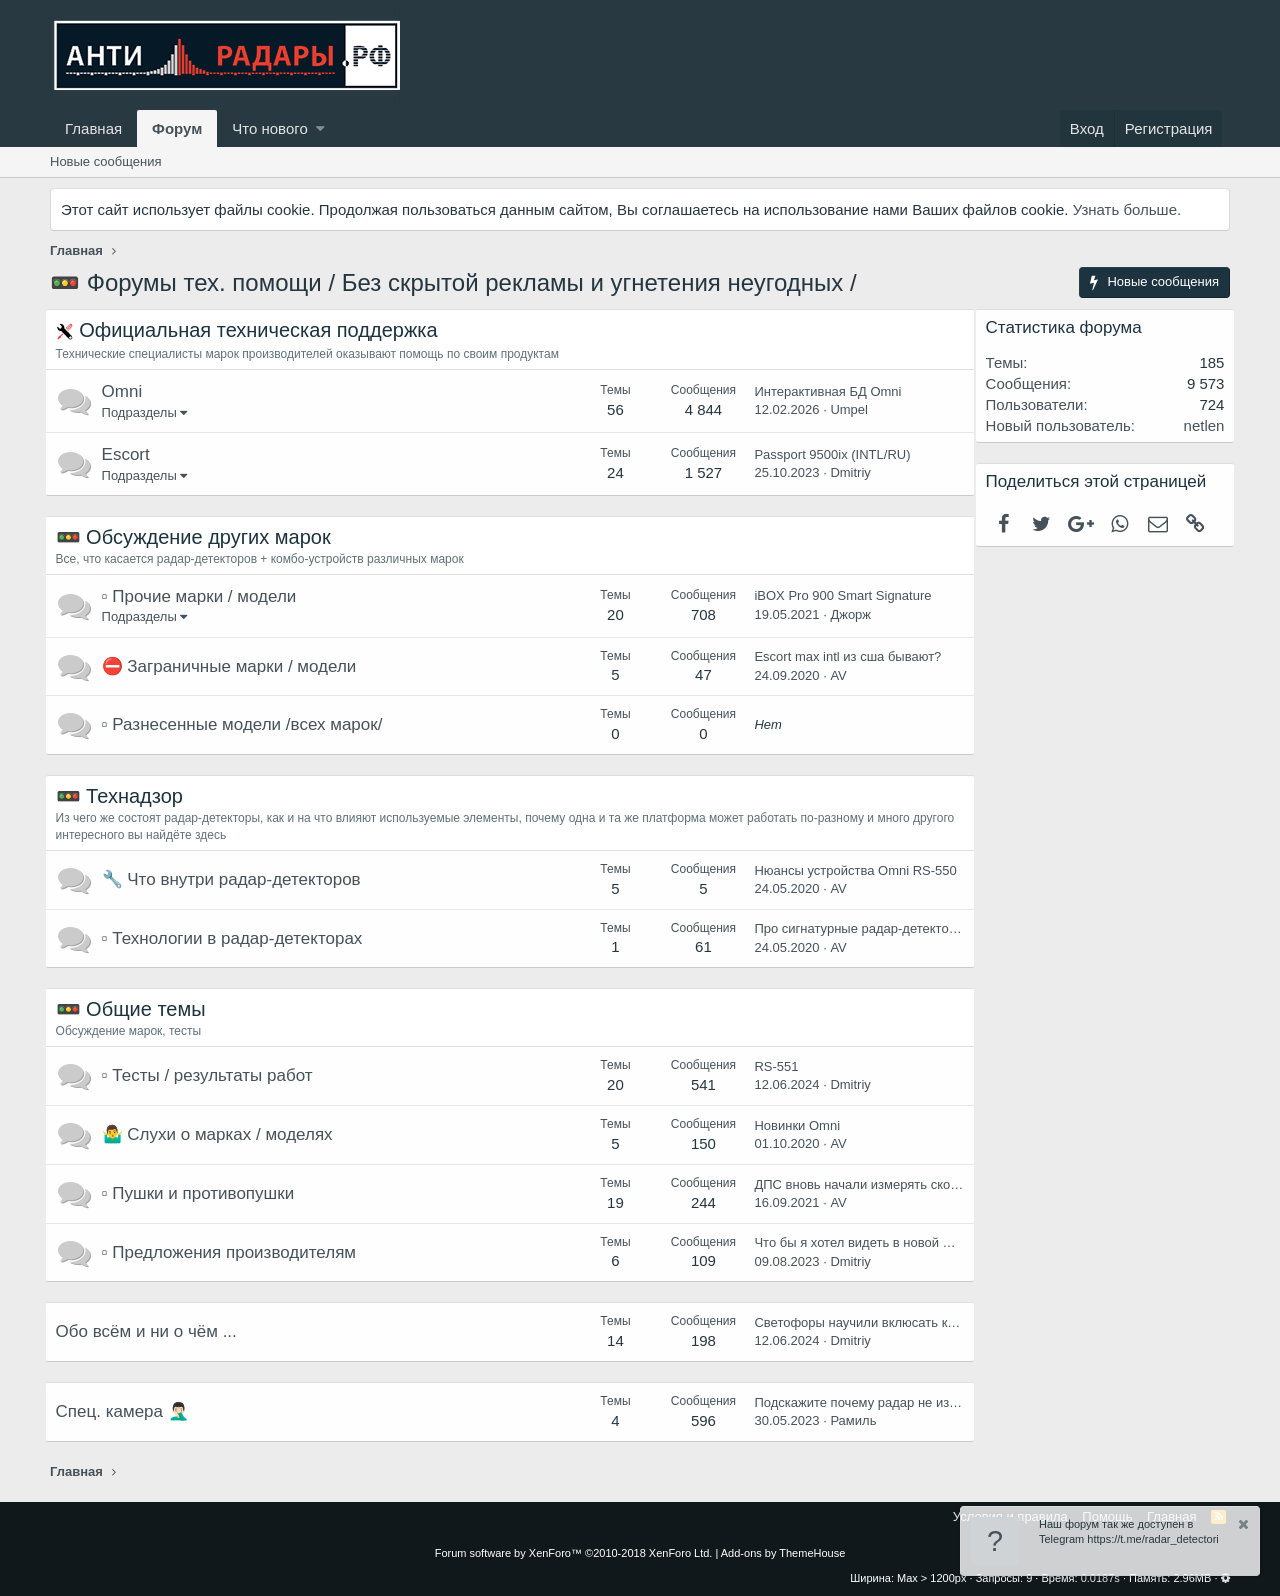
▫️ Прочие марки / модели (204, 596)
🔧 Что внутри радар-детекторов (236, 879)
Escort (131, 454)
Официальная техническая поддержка (264, 330)
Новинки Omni (792, 1125)
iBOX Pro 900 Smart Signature (837, 595)
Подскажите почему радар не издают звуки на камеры (913, 1402)
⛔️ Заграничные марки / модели (234, 666)
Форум (177, 128)
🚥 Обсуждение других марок (198, 537)
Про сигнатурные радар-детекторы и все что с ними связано (931, 928)
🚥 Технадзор (124, 796)
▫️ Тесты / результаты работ (212, 1075)
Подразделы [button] (144, 412)
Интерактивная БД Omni (822, 391)
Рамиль (848, 1420)
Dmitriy (845, 472)
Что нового (269, 128)
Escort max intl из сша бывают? (842, 656)
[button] (320, 128)
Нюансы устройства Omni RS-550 (850, 870)
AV (833, 675)
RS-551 (771, 1066)
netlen (1198, 425)
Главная (93, 128)
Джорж (845, 614)
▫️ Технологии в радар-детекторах (237, 938)
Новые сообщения (106, 161)
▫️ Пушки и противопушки (203, 1193)
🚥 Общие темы (136, 1009)
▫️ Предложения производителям (234, 1252)
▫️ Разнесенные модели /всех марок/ (247, 724)
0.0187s (1100, 1578)
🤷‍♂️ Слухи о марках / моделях (222, 1134)
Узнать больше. (1127, 209)
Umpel (844, 409)
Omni (127, 391)
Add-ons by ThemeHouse (783, 1553)
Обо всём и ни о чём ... (151, 1331)
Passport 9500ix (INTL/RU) (827, 454)
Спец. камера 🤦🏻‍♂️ (127, 1411)
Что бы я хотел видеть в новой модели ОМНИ (887, 1242)
